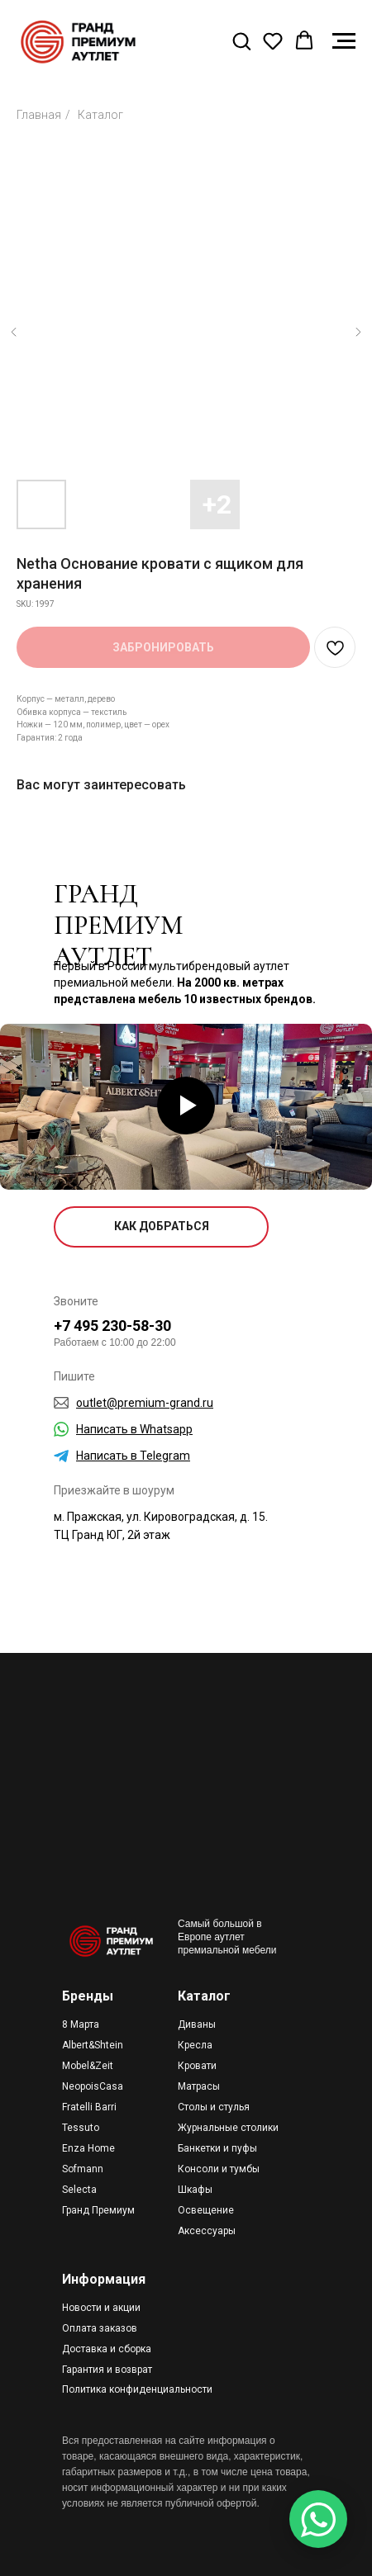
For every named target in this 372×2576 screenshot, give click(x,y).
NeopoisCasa (92, 2086)
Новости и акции (101, 2307)
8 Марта (80, 2024)
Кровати (197, 2066)
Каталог (100, 114)
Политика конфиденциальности (137, 2389)
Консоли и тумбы (219, 2169)
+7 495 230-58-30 (112, 1325)
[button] (241, 40)
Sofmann (82, 2169)
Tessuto (80, 2127)
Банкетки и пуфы (217, 2148)
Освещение (206, 2210)
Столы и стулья (214, 2107)
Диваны (197, 2024)
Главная (39, 114)
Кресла (195, 2045)
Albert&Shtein (92, 2045)
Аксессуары (207, 2231)
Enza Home (88, 2148)
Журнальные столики (228, 2127)
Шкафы (195, 2189)
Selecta (79, 2189)
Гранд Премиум (98, 2210)
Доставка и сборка (106, 2349)
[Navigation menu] (343, 41)
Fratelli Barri (89, 2107)
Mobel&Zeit (87, 2066)
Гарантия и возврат (107, 2369)
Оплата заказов (99, 2328)
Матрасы (199, 2086)
